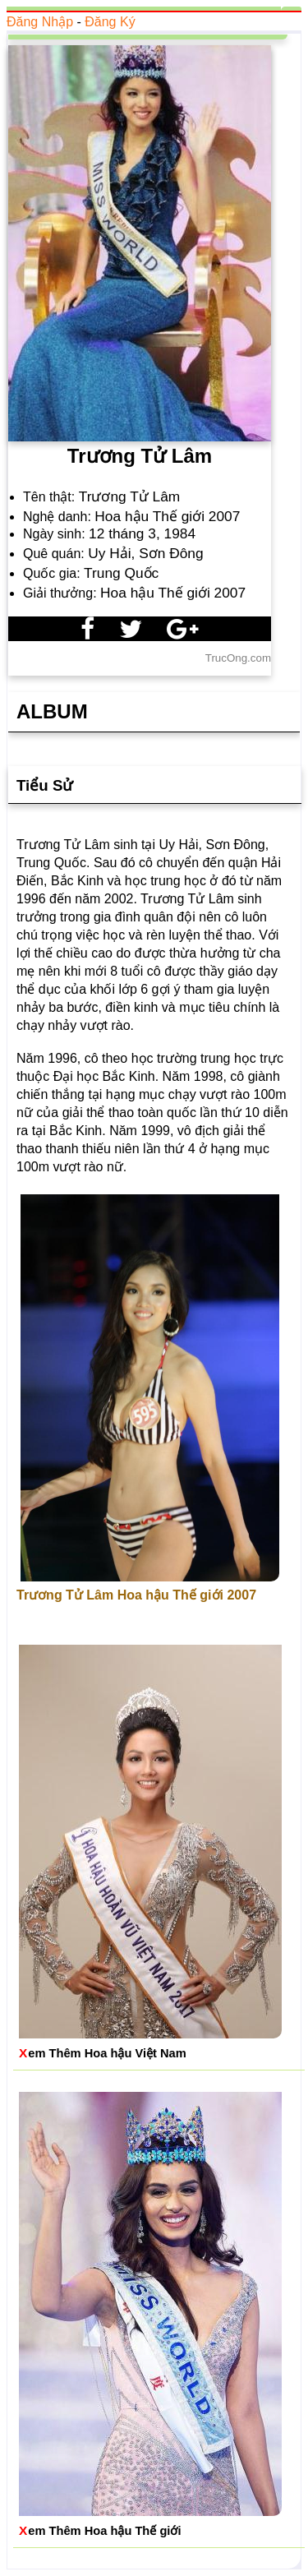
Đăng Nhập (40, 22)
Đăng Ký (110, 22)
